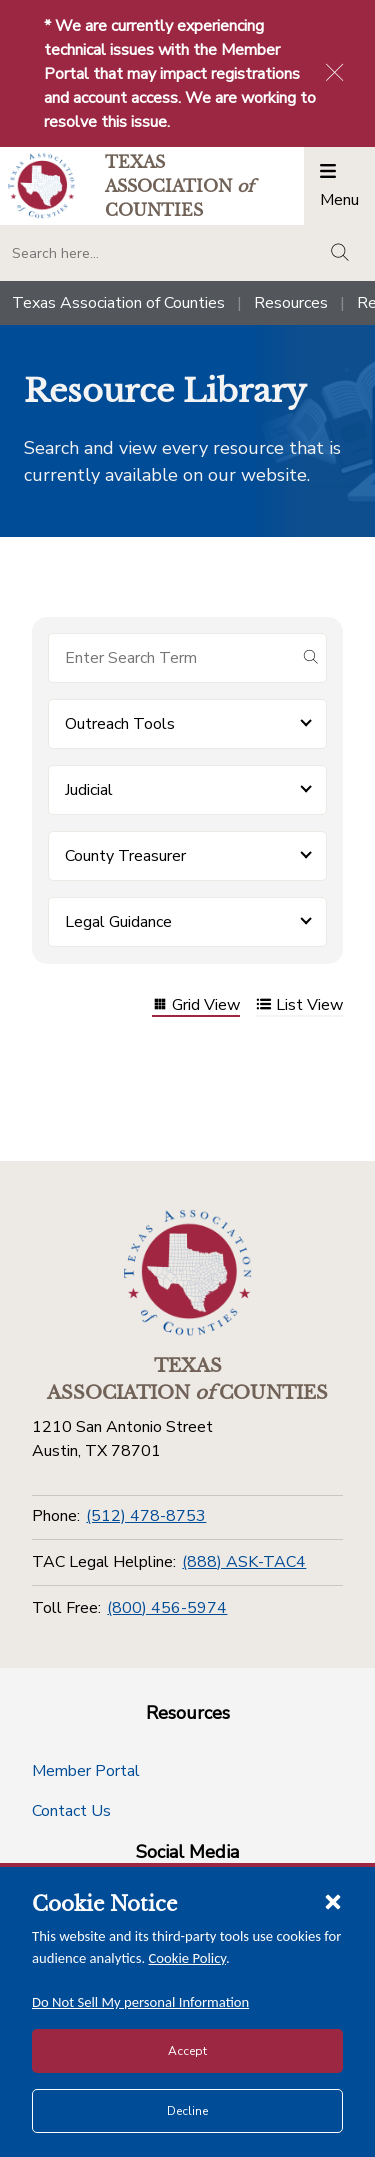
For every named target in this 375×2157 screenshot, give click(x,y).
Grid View (196, 1006)
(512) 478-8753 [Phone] (146, 1516)
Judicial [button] (89, 790)
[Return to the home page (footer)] (188, 1273)
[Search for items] (171, 658)
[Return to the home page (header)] (41, 185)
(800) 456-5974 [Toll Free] (167, 1608)
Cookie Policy (188, 1958)
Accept (187, 2051)
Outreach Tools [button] (120, 724)
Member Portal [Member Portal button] (86, 1771)
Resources (291, 303)
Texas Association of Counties (118, 303)
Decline (187, 2111)
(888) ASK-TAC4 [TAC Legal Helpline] (244, 1562)
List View (299, 1006)
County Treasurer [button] (125, 856)
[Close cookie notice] (333, 1901)
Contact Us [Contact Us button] (71, 1811)
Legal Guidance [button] (118, 922)
